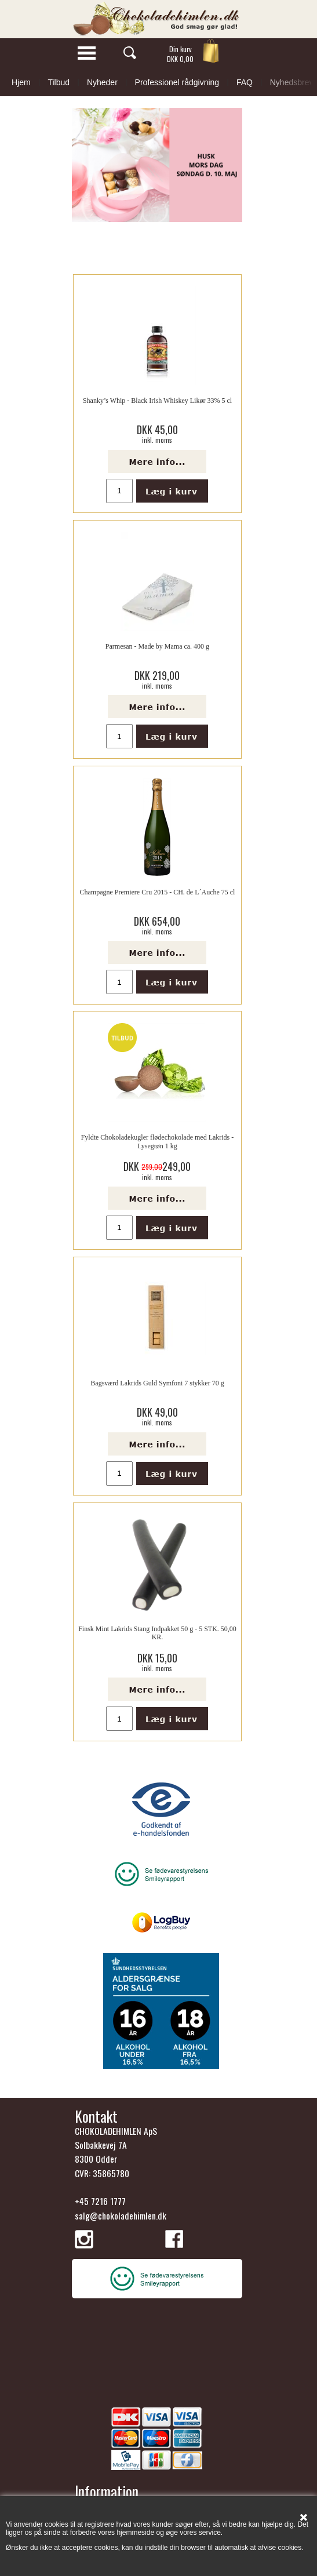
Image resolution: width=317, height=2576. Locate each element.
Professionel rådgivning (177, 82)
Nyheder (102, 82)
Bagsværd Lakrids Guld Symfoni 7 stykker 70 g (157, 1383)
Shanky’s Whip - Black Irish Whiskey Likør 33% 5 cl (157, 400)
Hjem (21, 82)
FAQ (244, 82)
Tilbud (59, 82)
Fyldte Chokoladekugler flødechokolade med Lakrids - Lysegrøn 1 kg (157, 1141)
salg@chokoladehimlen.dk (120, 2215)
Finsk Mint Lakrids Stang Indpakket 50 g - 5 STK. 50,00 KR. (157, 1633)
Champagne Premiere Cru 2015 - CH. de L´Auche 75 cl (157, 892)
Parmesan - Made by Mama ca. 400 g (157, 646)
